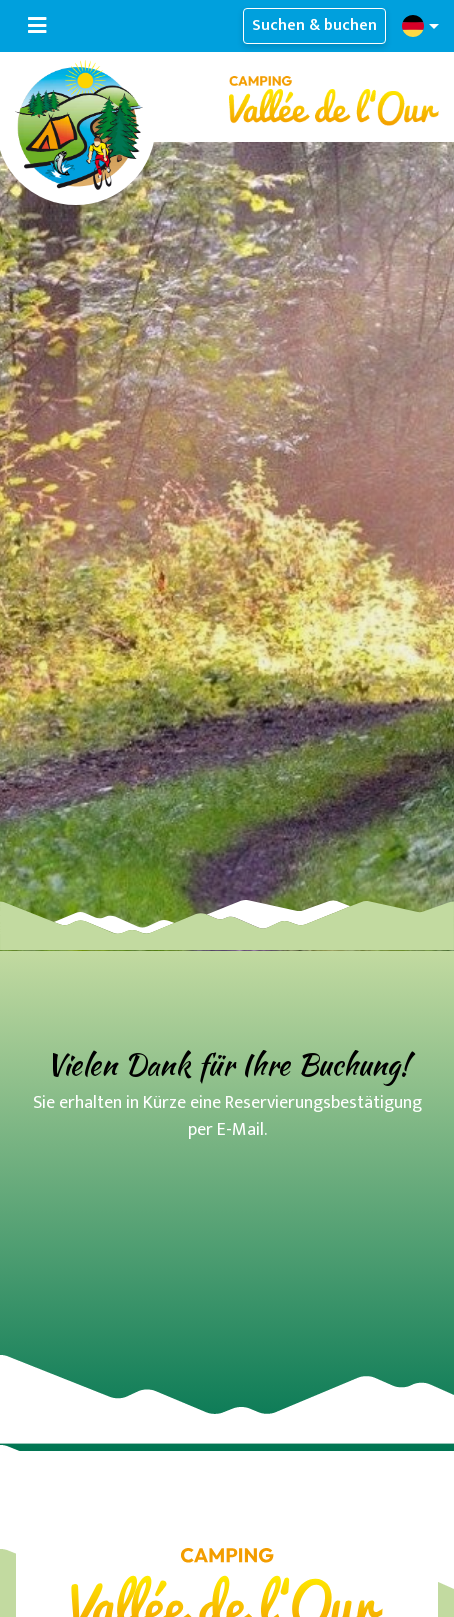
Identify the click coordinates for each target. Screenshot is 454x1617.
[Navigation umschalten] (37, 25)
